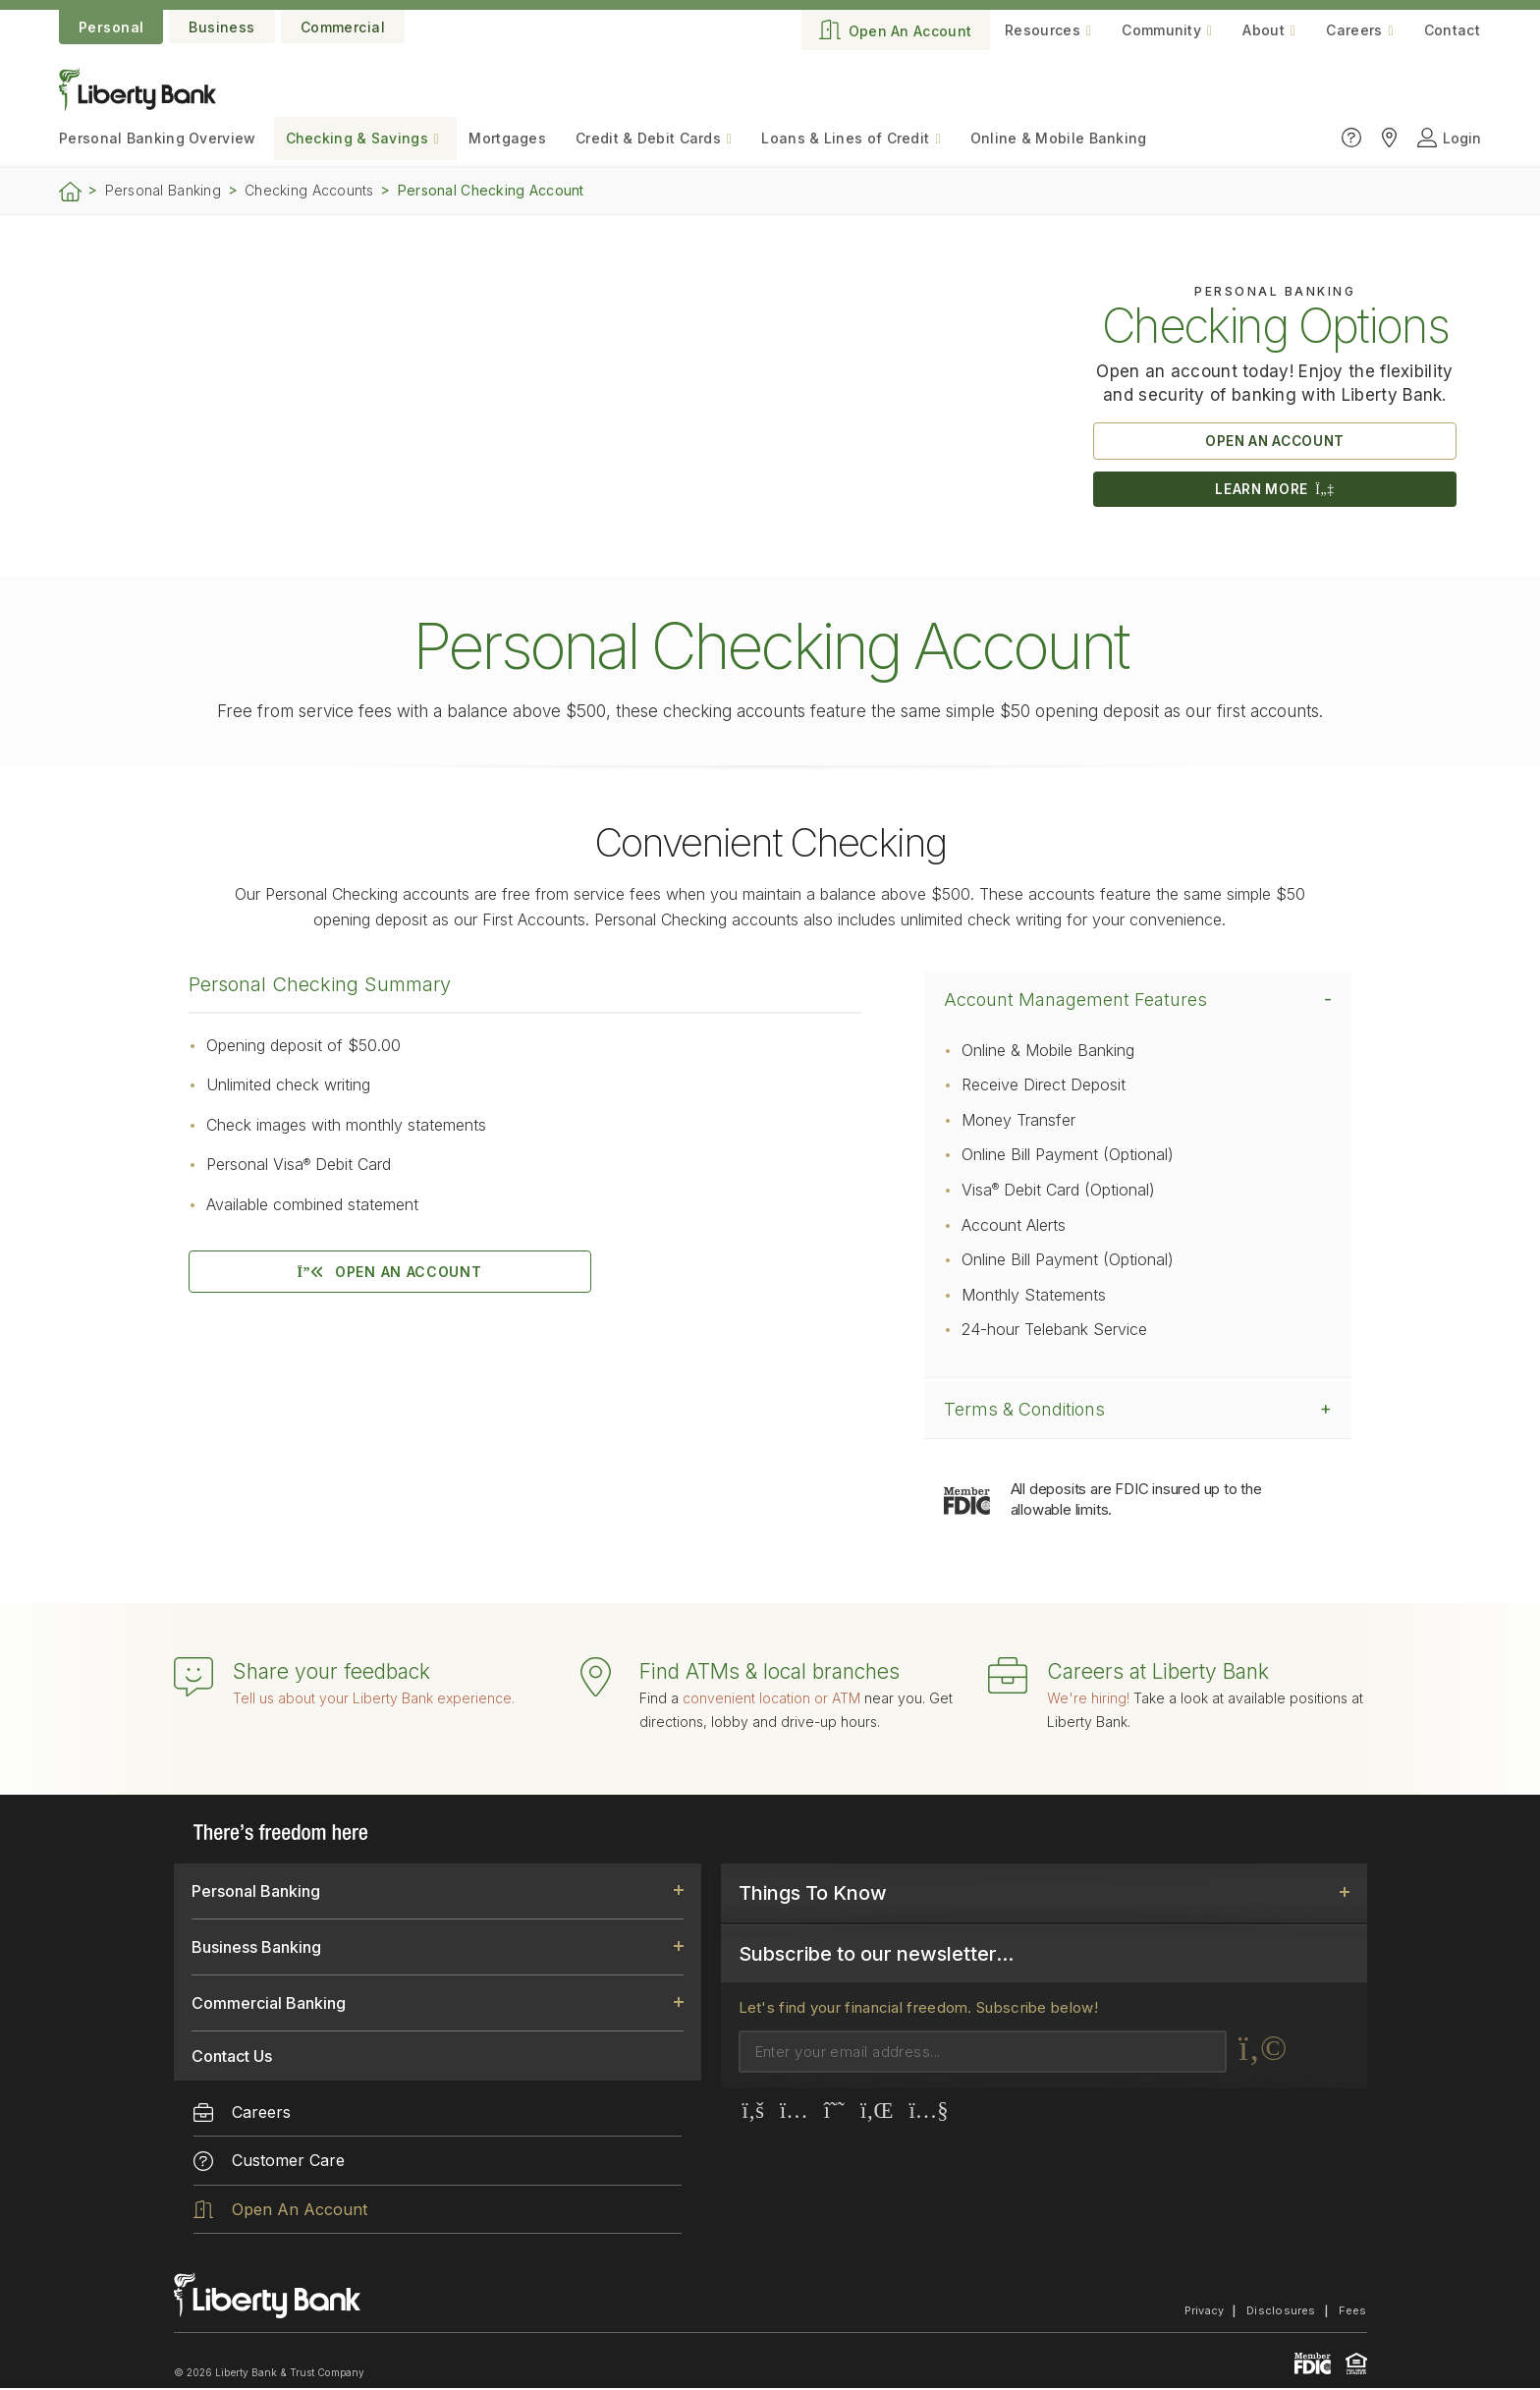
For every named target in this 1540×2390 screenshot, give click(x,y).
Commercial (343, 27)
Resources (1042, 30)
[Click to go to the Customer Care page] (1351, 138)
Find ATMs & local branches (769, 1673)
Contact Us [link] (232, 2058)
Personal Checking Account (491, 190)
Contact (1452, 30)
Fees (1353, 2312)
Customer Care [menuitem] (269, 2162)
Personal (111, 27)
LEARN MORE (1275, 490)
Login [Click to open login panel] (1449, 138)
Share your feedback (331, 1673)
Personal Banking (163, 190)
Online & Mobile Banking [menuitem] (1058, 138)
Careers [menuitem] (242, 2114)
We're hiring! (1088, 1700)
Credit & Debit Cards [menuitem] (648, 138)
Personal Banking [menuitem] (157, 138)
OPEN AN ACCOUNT (1274, 441)
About (1263, 30)
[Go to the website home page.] (137, 105)
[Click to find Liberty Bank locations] (1389, 138)
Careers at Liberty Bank (1158, 1673)
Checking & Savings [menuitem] (357, 138)
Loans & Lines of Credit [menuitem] (845, 138)
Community (1161, 30)
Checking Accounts (309, 190)
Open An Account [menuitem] (280, 2211)
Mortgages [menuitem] (507, 138)
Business (221, 27)
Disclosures (1280, 2312)
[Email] (983, 2053)
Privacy (1204, 2312)
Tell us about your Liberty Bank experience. (374, 1700)
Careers (1354, 30)
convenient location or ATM (771, 1700)
